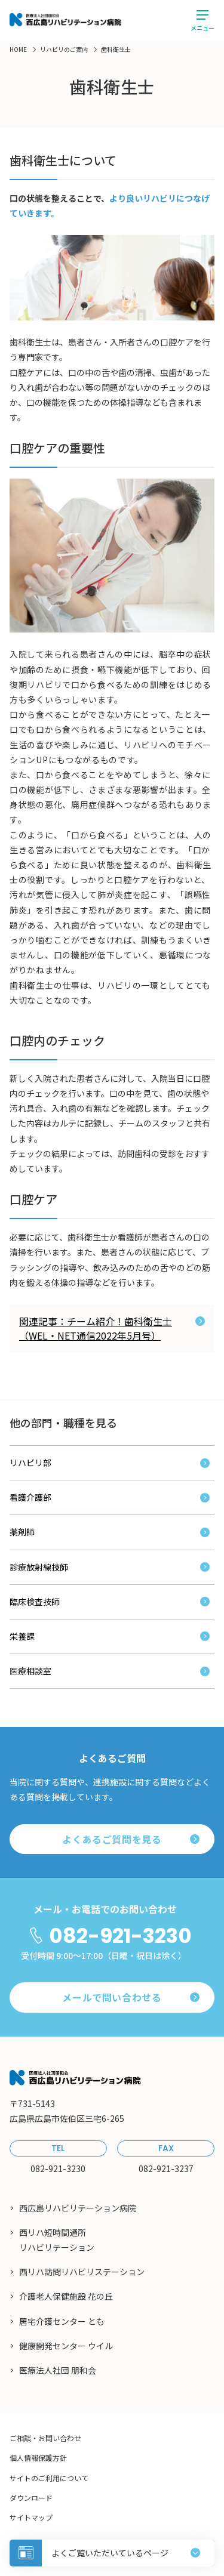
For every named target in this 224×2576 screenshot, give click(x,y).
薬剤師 (22, 1532)
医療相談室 (30, 1671)
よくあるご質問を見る (131, 1839)
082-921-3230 (120, 1936)
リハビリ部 (30, 1463)
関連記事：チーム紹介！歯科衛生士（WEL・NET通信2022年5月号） (112, 1328)
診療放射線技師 (39, 1567)
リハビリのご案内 (64, 49)
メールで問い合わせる (131, 1997)
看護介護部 (30, 1497)
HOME (18, 49)
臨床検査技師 (35, 1602)
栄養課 (22, 1636)
